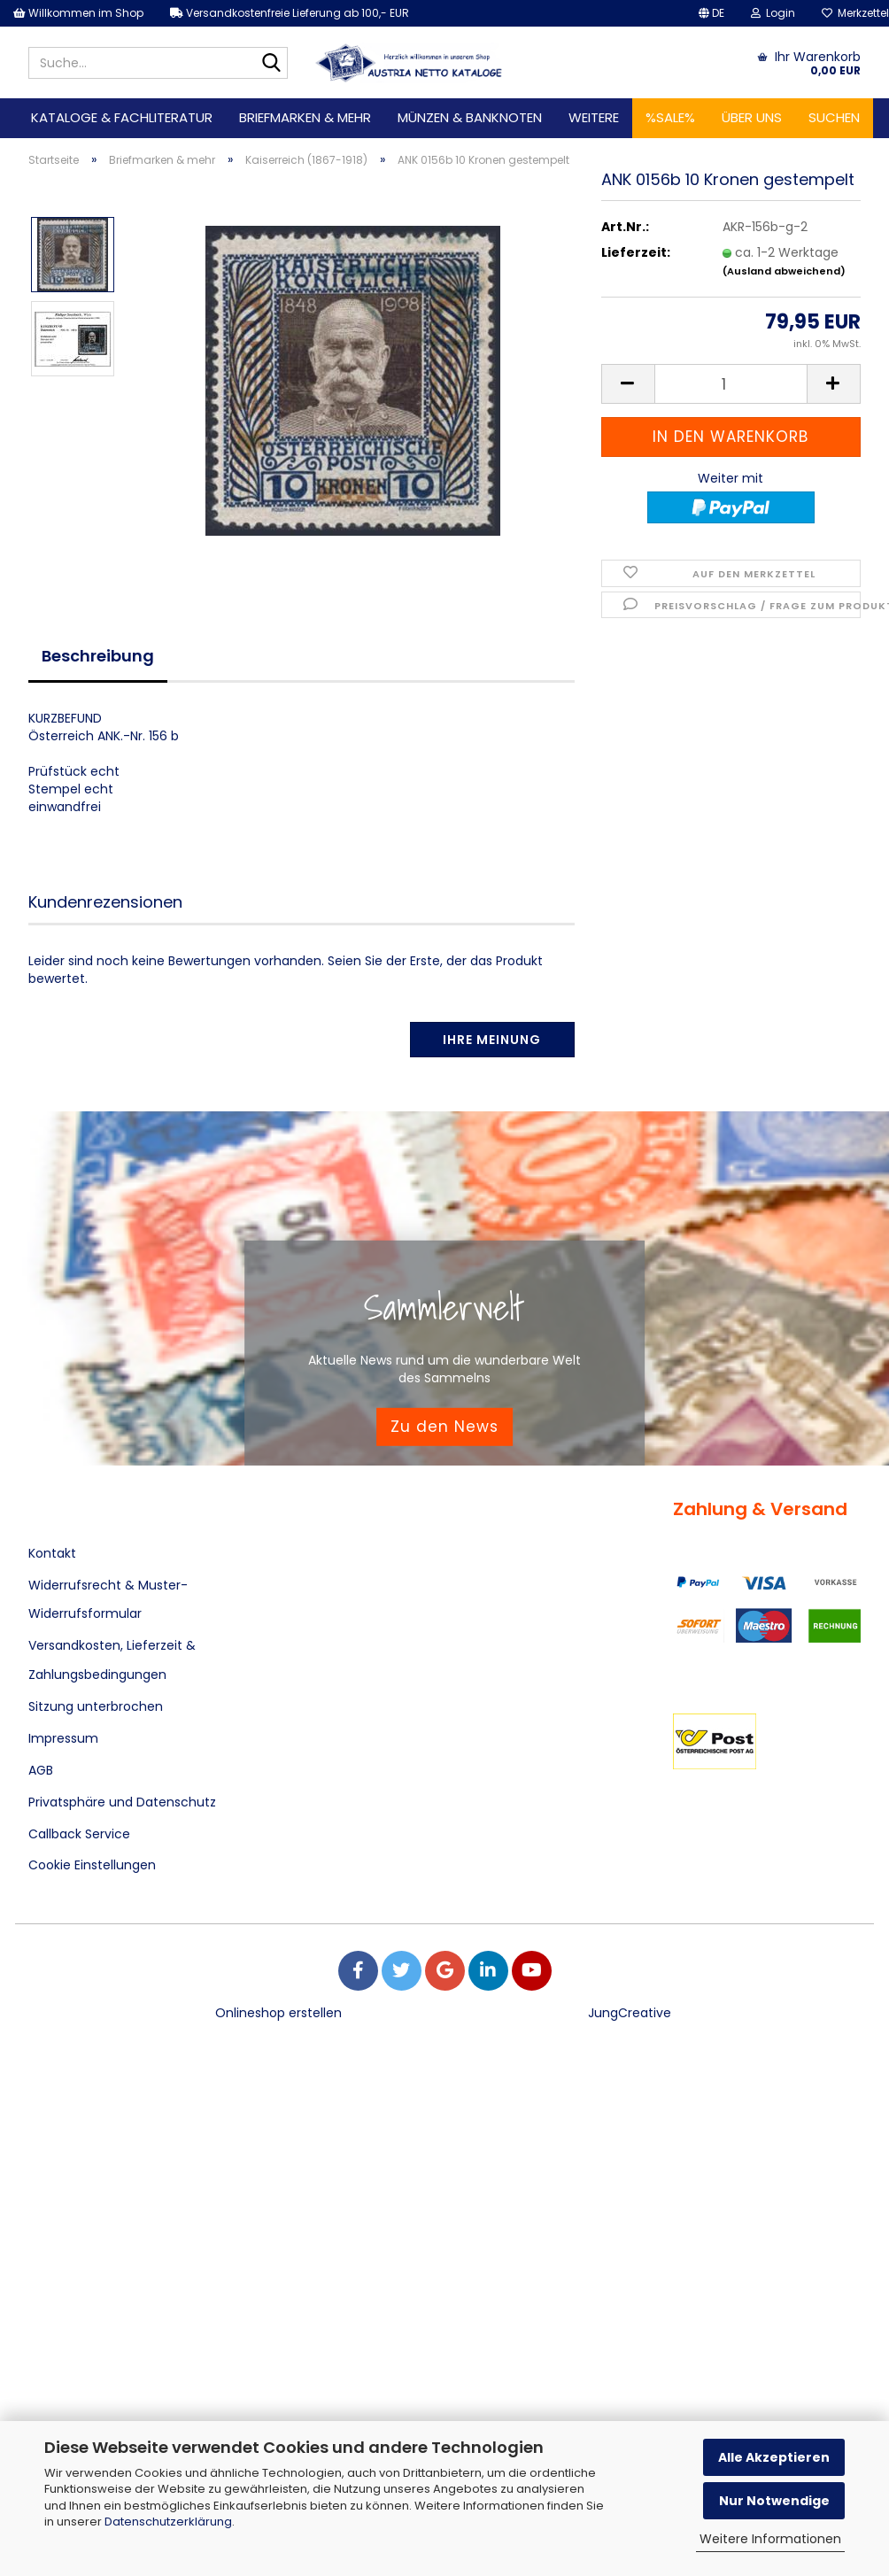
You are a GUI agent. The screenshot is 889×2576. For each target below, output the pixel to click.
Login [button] (773, 12)
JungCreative (629, 2013)
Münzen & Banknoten (470, 117)
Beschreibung (98, 656)
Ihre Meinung (492, 1039)
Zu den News (444, 1426)
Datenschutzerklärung (168, 2521)
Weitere (593, 117)
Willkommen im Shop (78, 12)
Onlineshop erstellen (278, 2013)
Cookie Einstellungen (92, 1865)
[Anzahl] (731, 394)
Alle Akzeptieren (774, 2457)
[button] (711, 13)
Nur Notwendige (774, 2501)
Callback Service (79, 1834)
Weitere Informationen (770, 2539)
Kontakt (52, 1553)
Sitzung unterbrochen (95, 1706)
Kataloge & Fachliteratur (122, 117)
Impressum (63, 1738)
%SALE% (670, 117)
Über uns (752, 117)
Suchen (834, 117)
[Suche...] (271, 64)
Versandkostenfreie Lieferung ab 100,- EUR (289, 12)
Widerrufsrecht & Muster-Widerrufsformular (108, 1599)
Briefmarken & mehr (305, 117)
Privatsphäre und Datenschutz (122, 1802)
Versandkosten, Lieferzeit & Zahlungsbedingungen (112, 1659)
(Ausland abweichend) (784, 281)
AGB (40, 1770)
